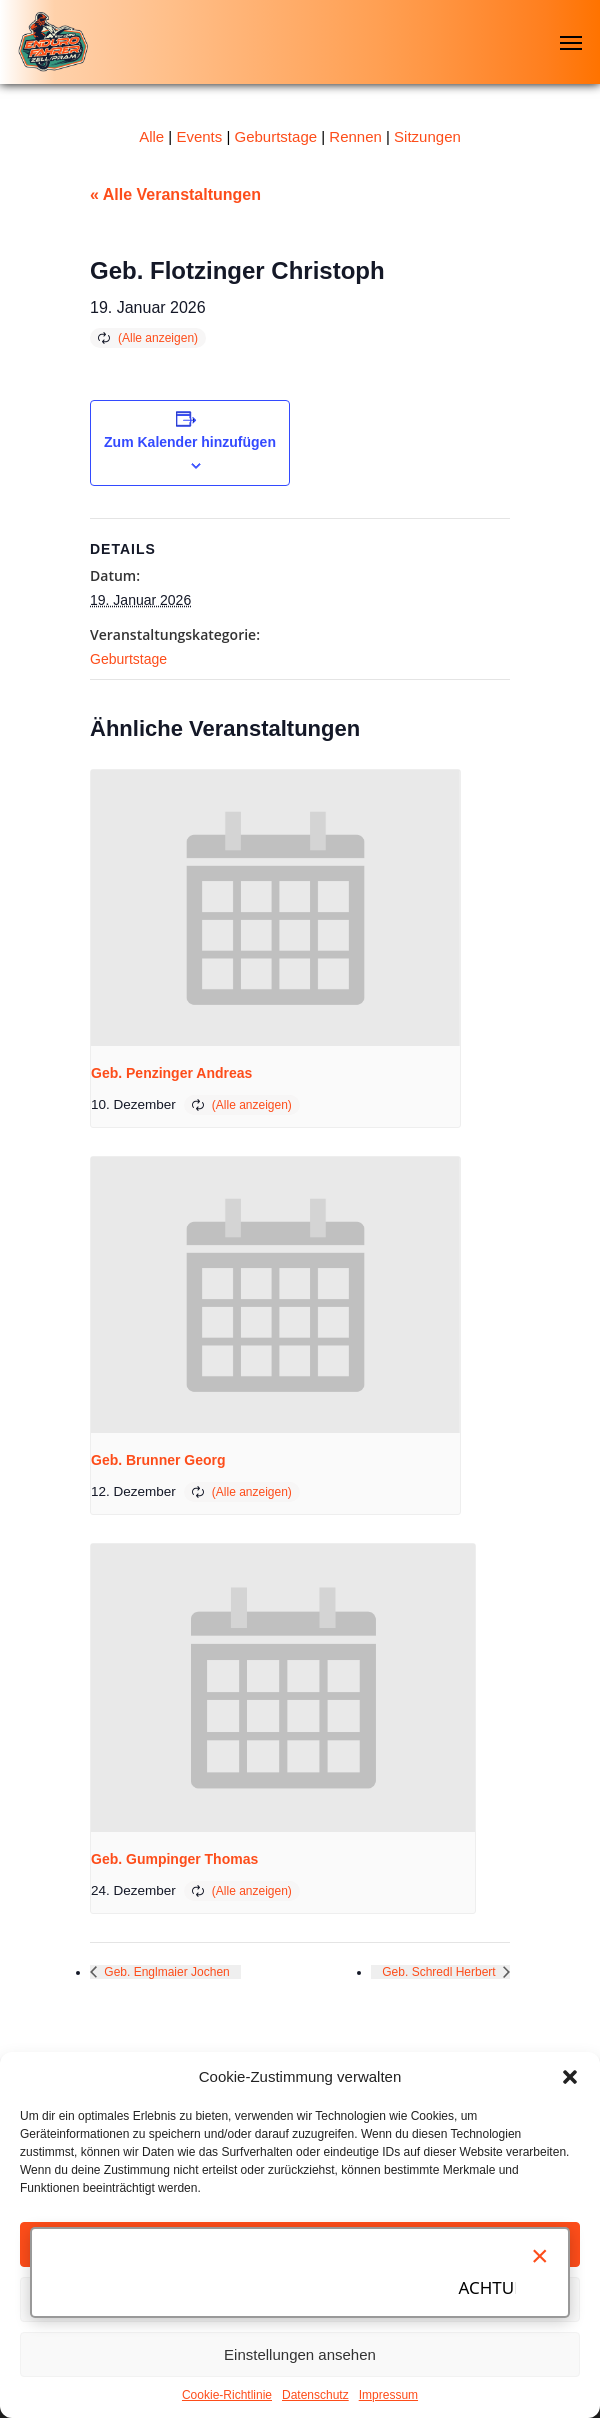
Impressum (388, 2395)
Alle (151, 136)
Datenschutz (315, 2395)
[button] (570, 2077)
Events (199, 136)
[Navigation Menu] (571, 42)
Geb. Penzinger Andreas (171, 1073)
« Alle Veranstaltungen (175, 194)
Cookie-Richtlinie (227, 2395)
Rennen (355, 136)
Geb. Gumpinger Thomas (174, 1859)
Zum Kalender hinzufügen (190, 442)
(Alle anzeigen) (158, 338)
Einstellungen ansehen (300, 2354)
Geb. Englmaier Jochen (165, 1972)
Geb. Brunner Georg (158, 1460)
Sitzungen (427, 136)
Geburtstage (276, 136)
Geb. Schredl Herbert (440, 1972)
